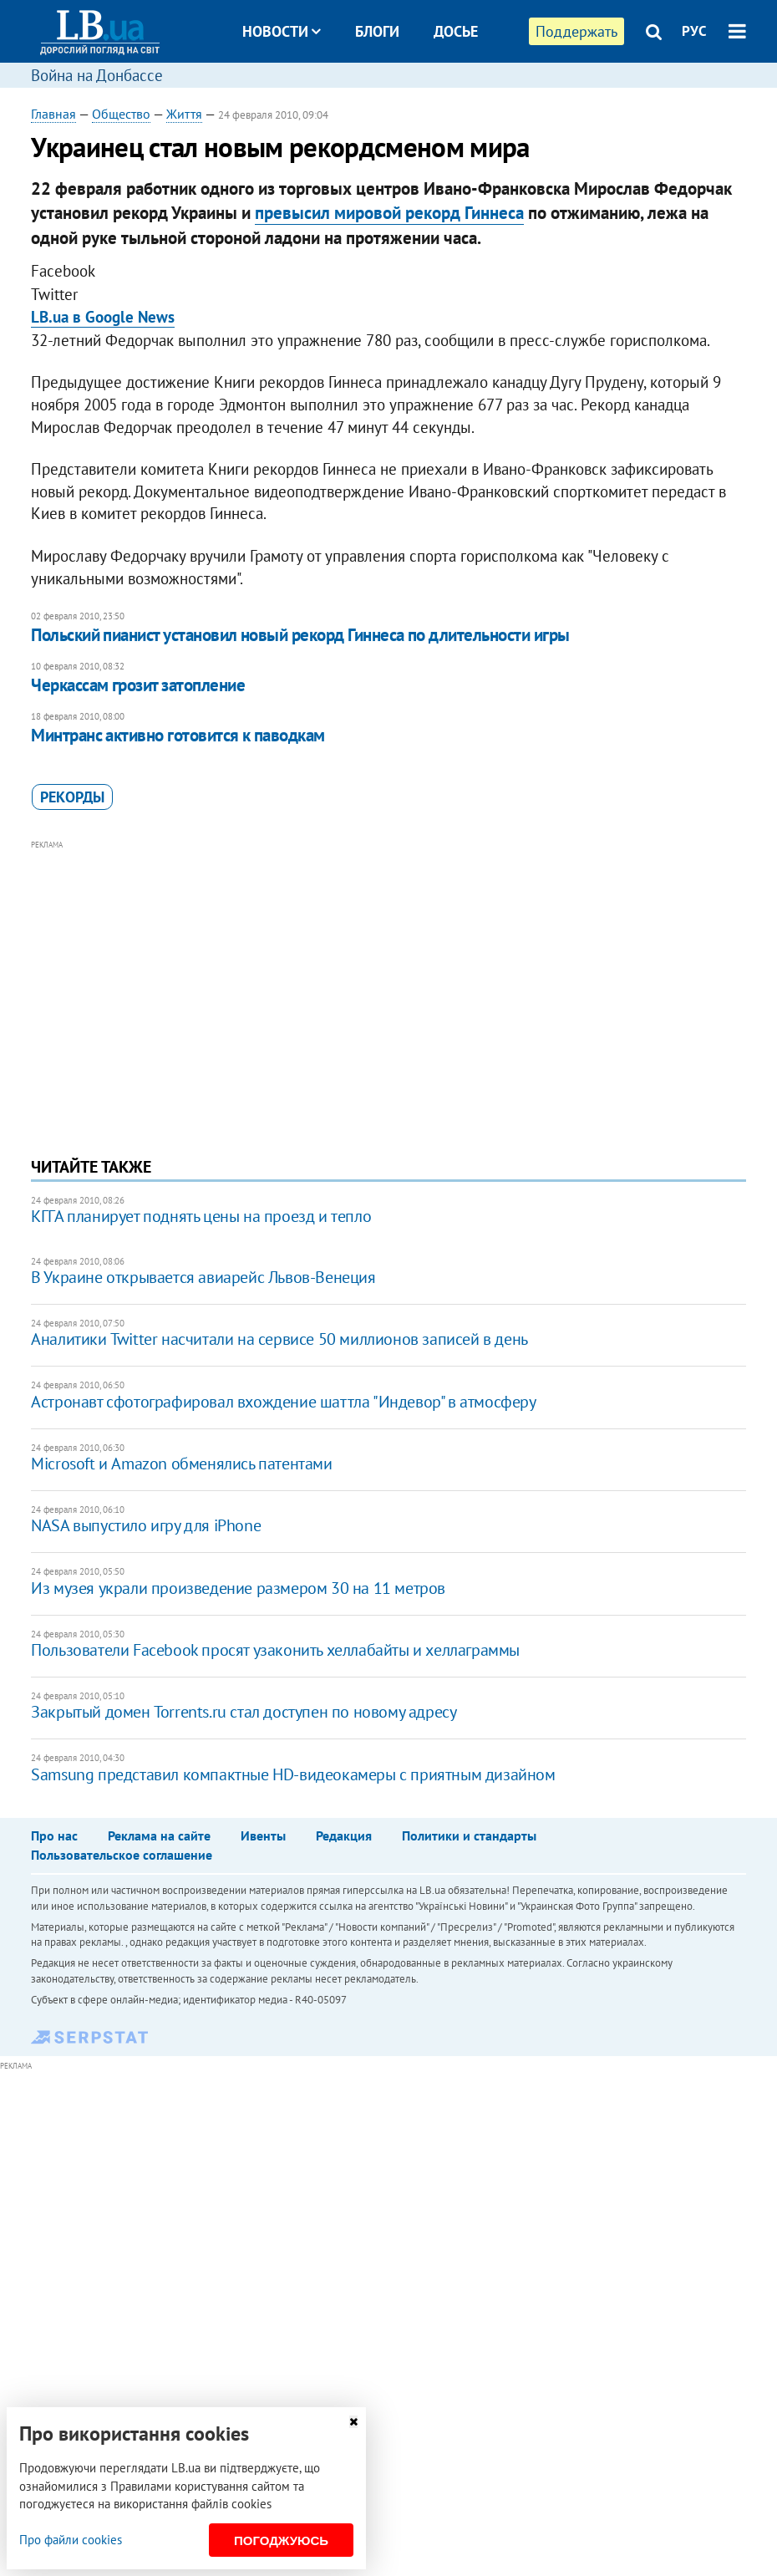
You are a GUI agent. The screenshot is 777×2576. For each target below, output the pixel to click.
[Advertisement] (388, 971)
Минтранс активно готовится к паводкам (178, 735)
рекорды (72, 797)
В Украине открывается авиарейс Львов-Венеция (203, 1277)
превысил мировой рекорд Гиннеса (389, 212)
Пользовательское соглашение (121, 1854)
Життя (184, 113)
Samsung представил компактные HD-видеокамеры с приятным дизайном (293, 1774)
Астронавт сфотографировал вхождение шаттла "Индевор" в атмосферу (283, 1402)
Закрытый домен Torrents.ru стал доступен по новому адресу (243, 1712)
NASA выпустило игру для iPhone (146, 1525)
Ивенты (263, 1835)
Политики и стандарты (469, 1835)
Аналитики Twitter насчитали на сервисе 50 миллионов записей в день (279, 1339)
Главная (53, 113)
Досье (456, 31)
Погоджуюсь (281, 2540)
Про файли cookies (70, 2540)
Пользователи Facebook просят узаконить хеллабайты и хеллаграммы (275, 1650)
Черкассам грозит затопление (138, 685)
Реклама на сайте (159, 1835)
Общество (121, 113)
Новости (281, 31)
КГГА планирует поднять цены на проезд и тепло (201, 1216)
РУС (694, 31)
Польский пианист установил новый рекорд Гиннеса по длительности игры (300, 635)
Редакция (344, 1835)
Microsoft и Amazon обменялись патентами (181, 1463)
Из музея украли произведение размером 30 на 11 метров (238, 1588)
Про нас (54, 1835)
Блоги (377, 31)
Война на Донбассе (97, 75)
